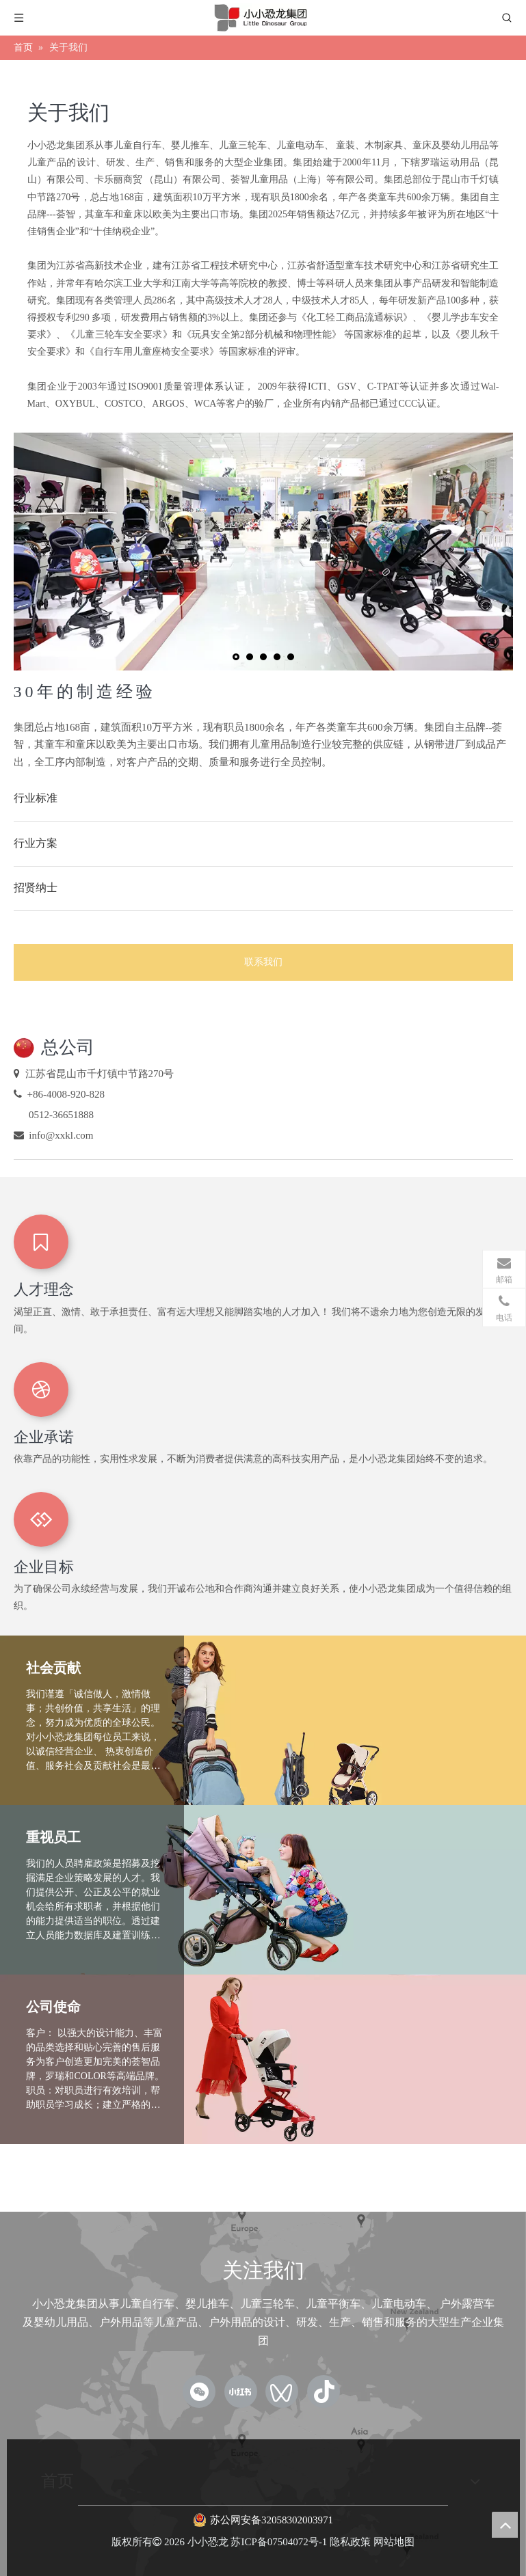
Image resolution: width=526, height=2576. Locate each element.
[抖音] (323, 2391)
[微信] (199, 2391)
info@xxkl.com (61, 1135)
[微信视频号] (281, 2391)
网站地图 (394, 2541)
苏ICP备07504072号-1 (279, 2541)
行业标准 (35, 798)
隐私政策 (350, 2541)
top (505, 2525)
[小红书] (240, 2391)
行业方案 (35, 843)
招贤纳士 (35, 887)
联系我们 (263, 962)
